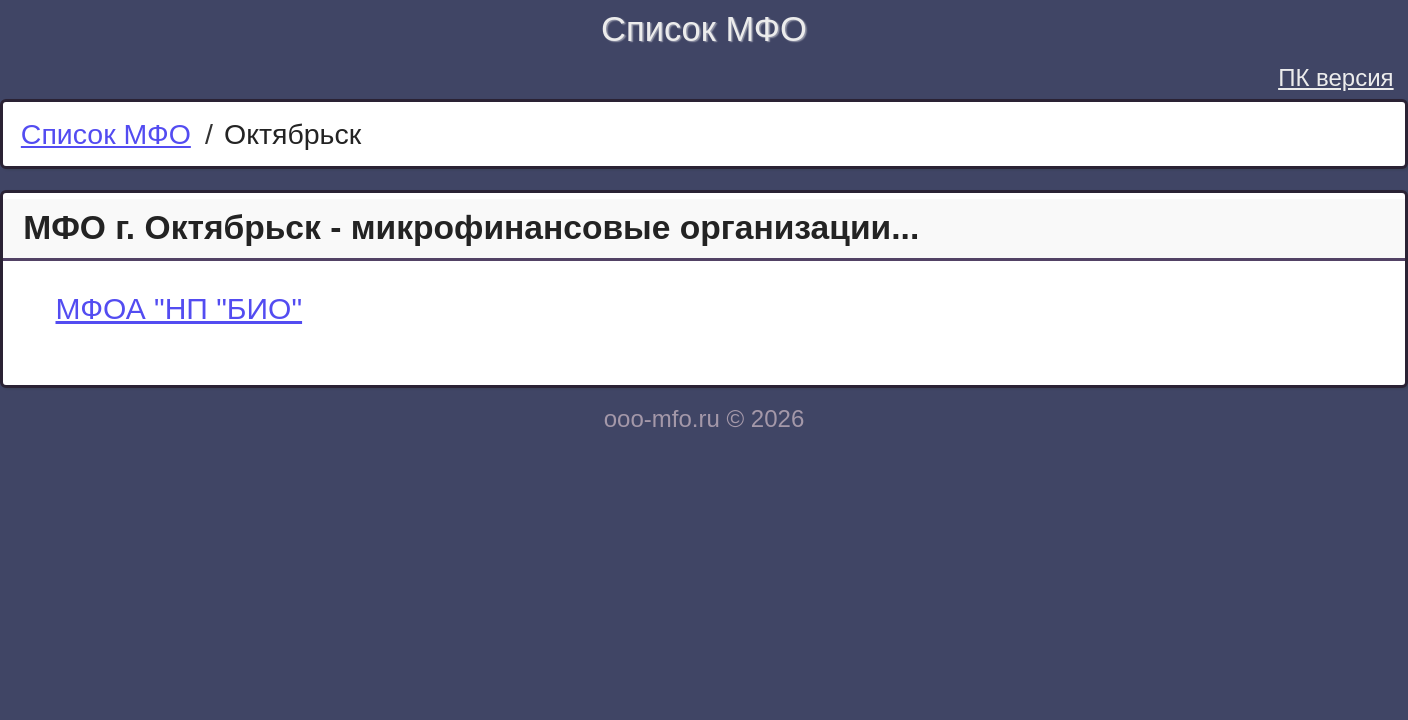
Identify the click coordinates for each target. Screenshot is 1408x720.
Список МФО (704, 29)
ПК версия (1335, 77)
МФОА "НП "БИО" (179, 308)
